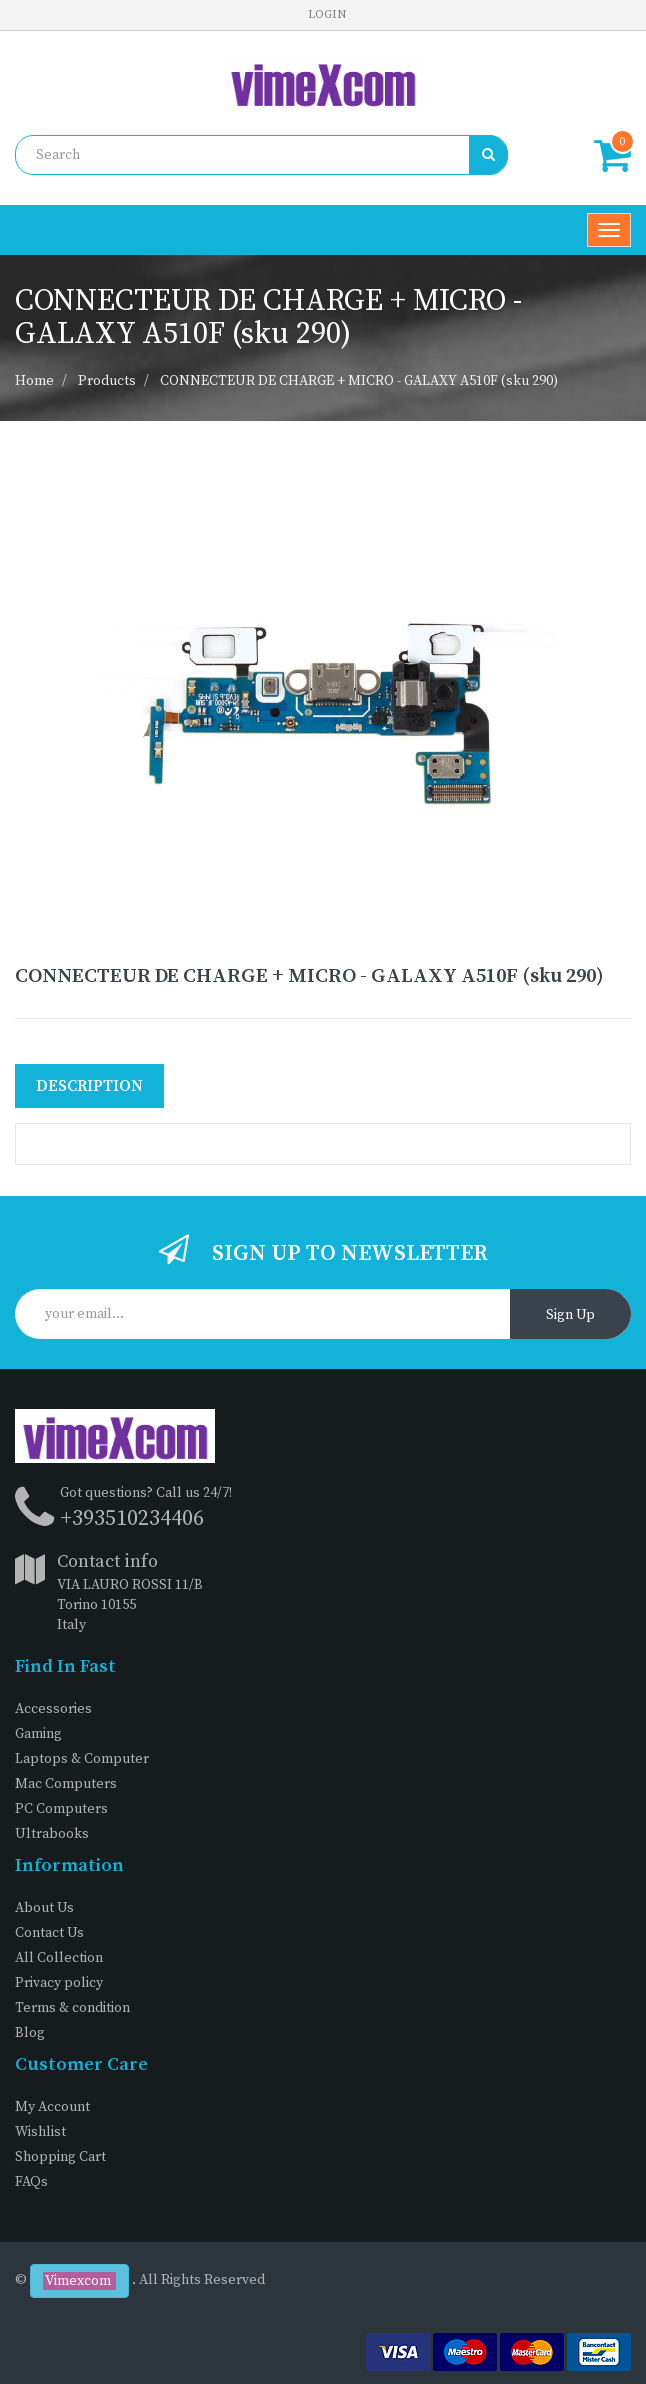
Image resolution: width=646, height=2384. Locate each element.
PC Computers (61, 1809)
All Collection (59, 1958)
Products (107, 381)
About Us (44, 1908)
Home (34, 381)
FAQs (31, 2182)
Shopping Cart (60, 2157)
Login (327, 14)
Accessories (53, 1709)
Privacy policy (59, 1983)
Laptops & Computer (82, 1759)
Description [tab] (89, 1086)
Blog (30, 2033)
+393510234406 (132, 1518)
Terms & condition (72, 2008)
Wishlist (40, 2132)
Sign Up (570, 1315)
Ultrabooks (52, 1834)
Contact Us (49, 1933)
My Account (52, 2107)
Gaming (38, 1734)
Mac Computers (66, 1784)
